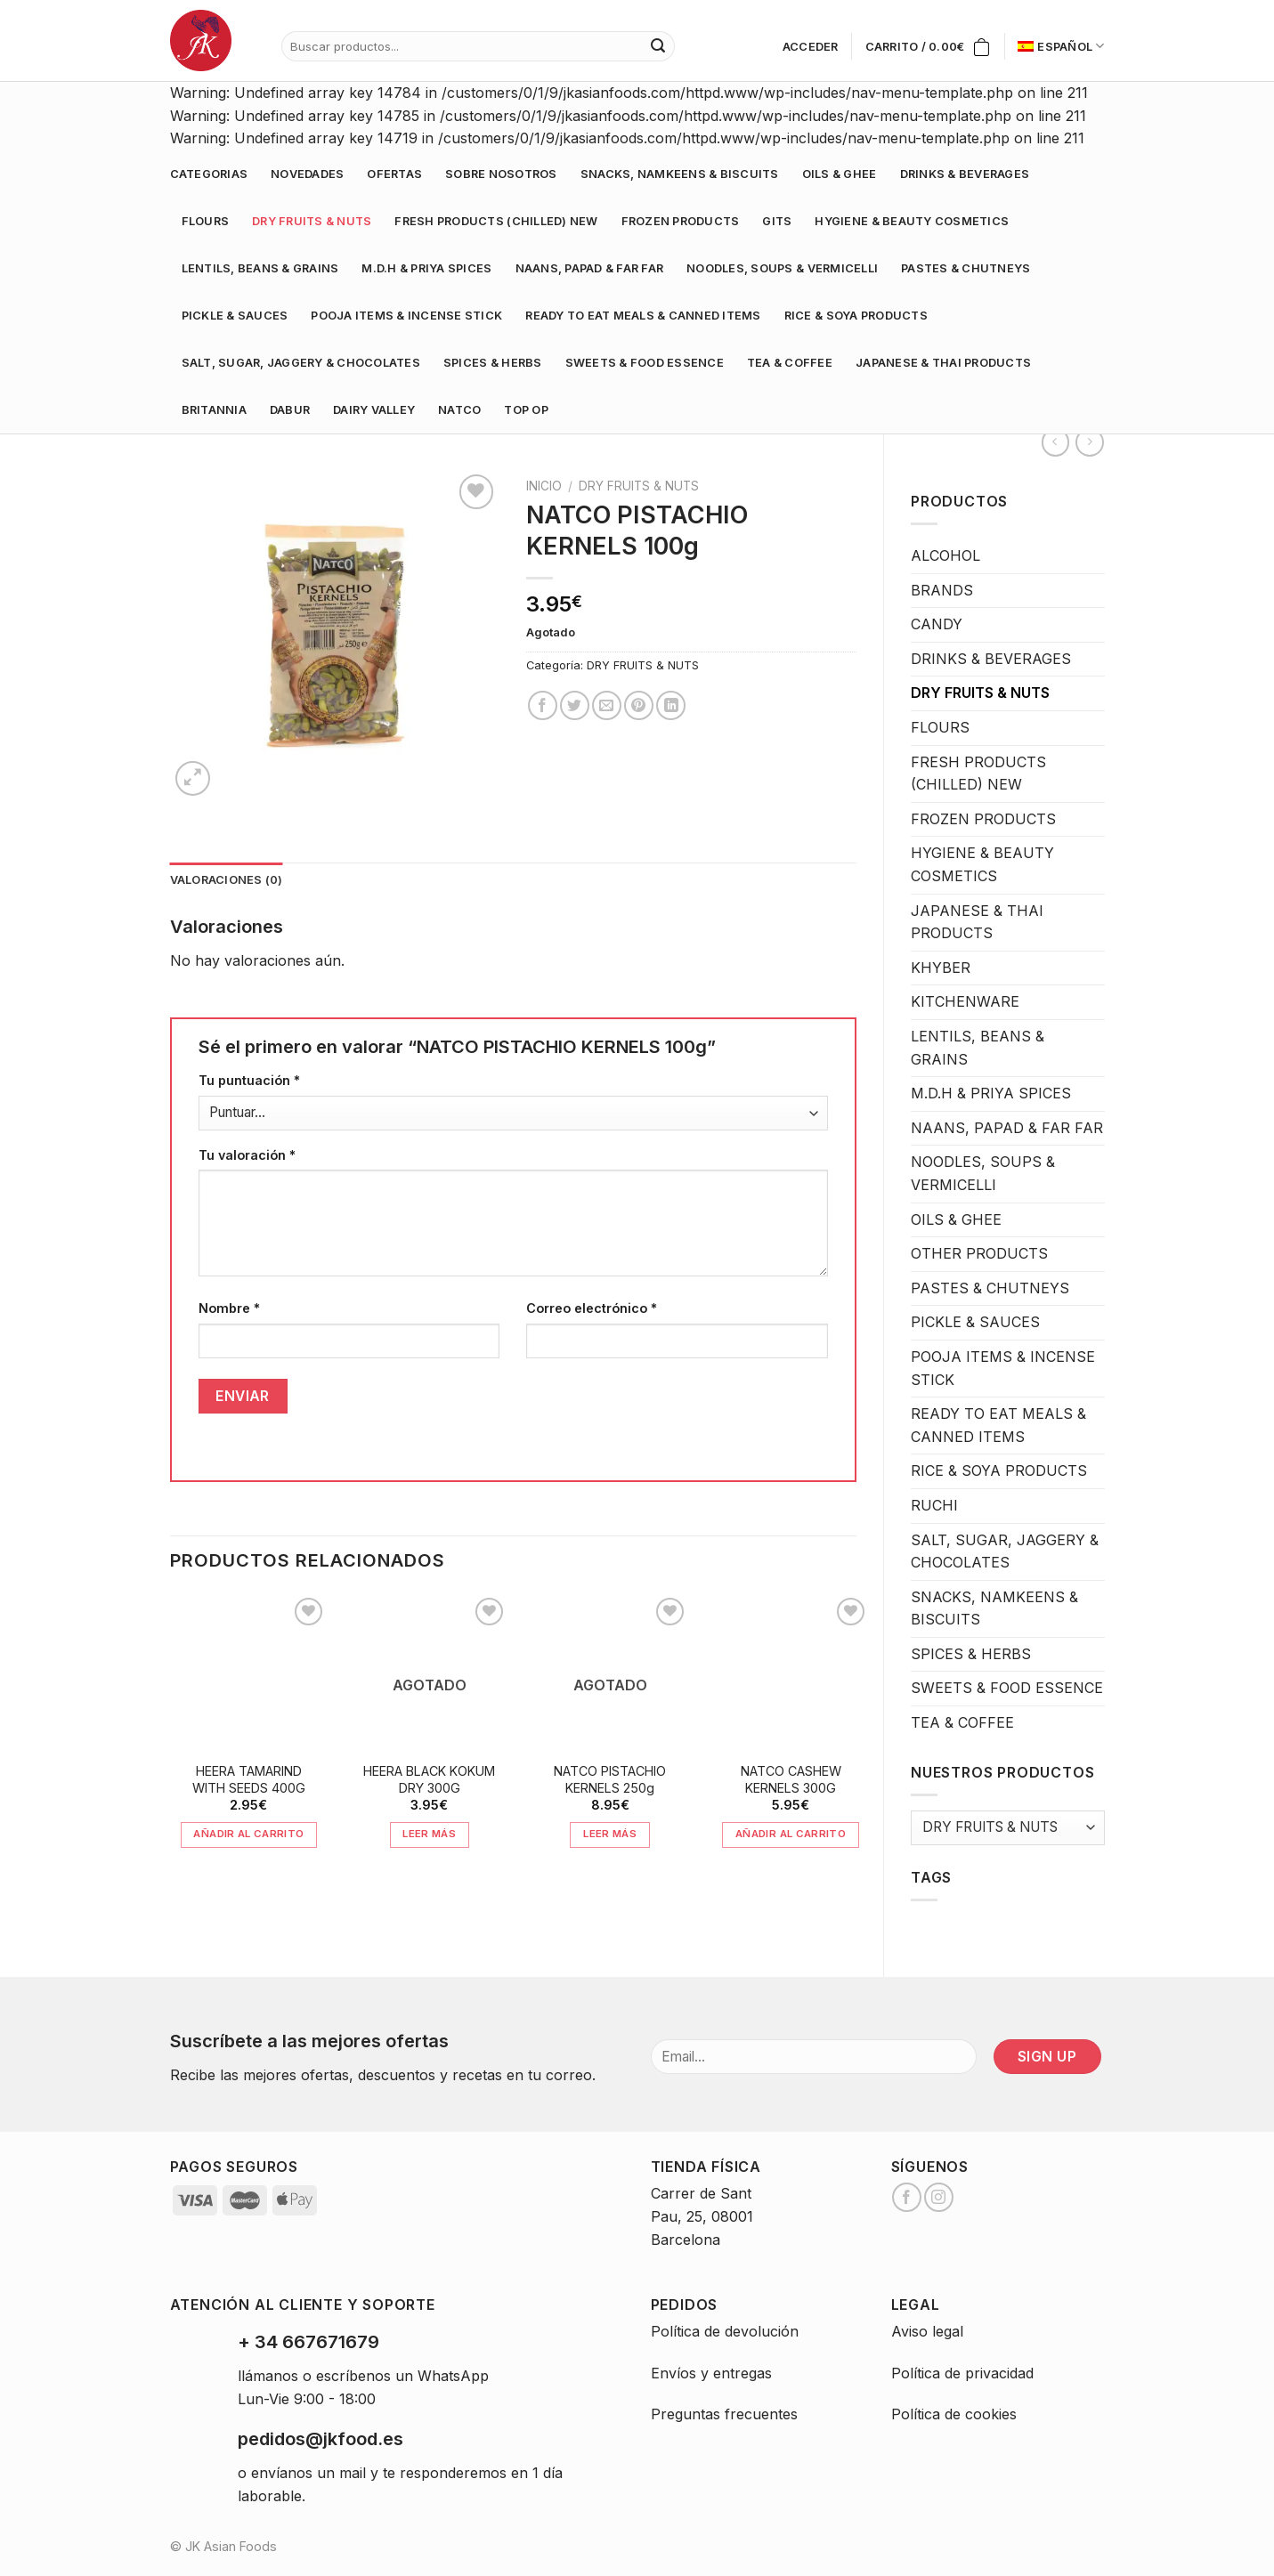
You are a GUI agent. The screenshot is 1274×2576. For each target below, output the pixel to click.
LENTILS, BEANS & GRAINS (260, 268)
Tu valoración (247, 1154)
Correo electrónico (591, 1308)
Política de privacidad (962, 2373)
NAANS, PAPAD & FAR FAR (589, 268)
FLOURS (206, 221)
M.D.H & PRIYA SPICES (426, 268)
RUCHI (934, 1505)
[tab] (226, 880)
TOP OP (526, 410)
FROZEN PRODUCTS (680, 221)
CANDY (936, 624)
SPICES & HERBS (492, 362)
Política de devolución (725, 2331)
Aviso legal (927, 2331)
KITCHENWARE (965, 1001)
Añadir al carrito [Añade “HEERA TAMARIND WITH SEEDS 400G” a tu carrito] (248, 1833)
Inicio (544, 486)
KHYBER (940, 967)
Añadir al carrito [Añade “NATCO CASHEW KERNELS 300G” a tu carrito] (790, 1833)
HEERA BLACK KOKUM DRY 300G (429, 1779)
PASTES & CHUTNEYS (965, 268)
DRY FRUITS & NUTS (311, 221)
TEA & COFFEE (789, 362)
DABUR (290, 410)
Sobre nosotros (501, 174)
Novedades (307, 174)
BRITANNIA (214, 410)
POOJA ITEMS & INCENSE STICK (406, 315)
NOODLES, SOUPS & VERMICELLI (782, 268)
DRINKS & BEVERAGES (965, 174)
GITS (776, 221)
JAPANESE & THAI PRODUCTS (943, 362)
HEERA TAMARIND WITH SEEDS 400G (248, 1779)
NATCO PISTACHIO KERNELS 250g (610, 1779)
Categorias (209, 174)
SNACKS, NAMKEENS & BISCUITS (679, 174)
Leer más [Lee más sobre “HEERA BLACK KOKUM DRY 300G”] (429, 1833)
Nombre (229, 1308)
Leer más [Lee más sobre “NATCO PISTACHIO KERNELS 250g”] (610, 1833)
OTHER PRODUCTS (979, 1253)
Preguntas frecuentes (724, 2414)
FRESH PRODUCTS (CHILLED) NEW (495, 221)
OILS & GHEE (839, 174)
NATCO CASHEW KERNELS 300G (791, 1779)
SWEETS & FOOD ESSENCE (644, 362)
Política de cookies (954, 2414)
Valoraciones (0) (226, 880)
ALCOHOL (945, 555)
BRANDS (942, 590)
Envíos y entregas (711, 2373)
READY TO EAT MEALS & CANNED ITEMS (642, 315)
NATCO (459, 410)
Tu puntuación (249, 1080)
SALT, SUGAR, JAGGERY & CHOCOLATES (301, 362)
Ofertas (394, 174)
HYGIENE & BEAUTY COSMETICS (912, 221)
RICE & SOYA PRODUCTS (856, 315)
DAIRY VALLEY (374, 410)
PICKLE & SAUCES (235, 315)
